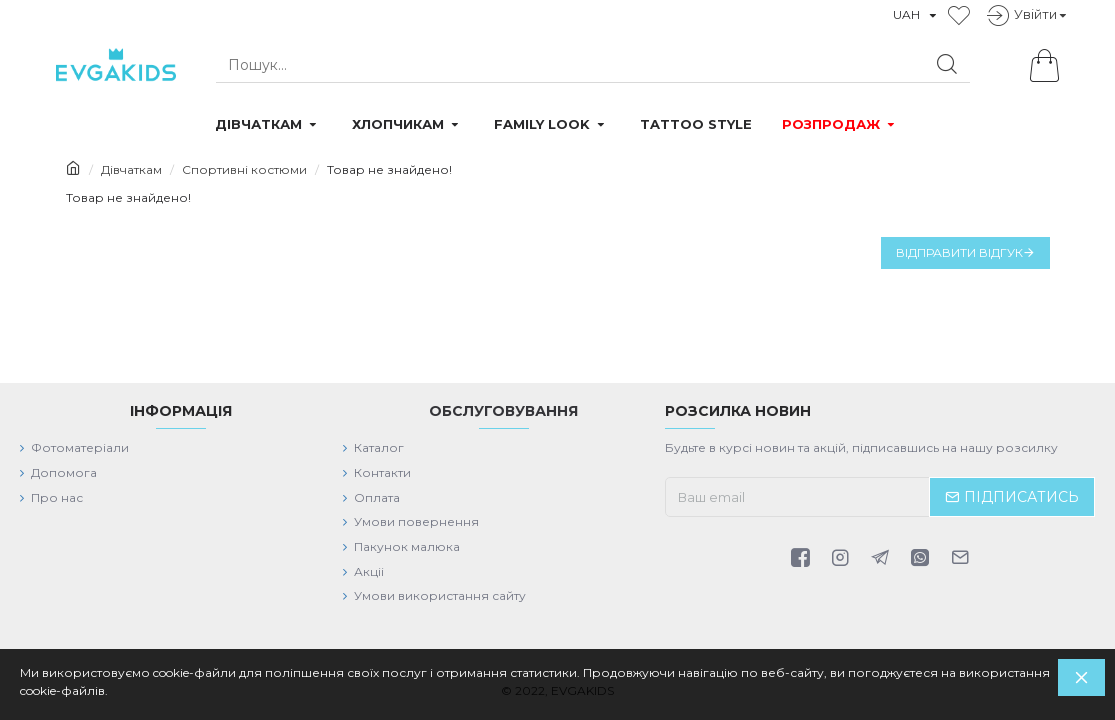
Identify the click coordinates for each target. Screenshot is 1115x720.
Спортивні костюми (244, 169)
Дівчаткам (131, 169)
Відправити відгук (959, 252)
